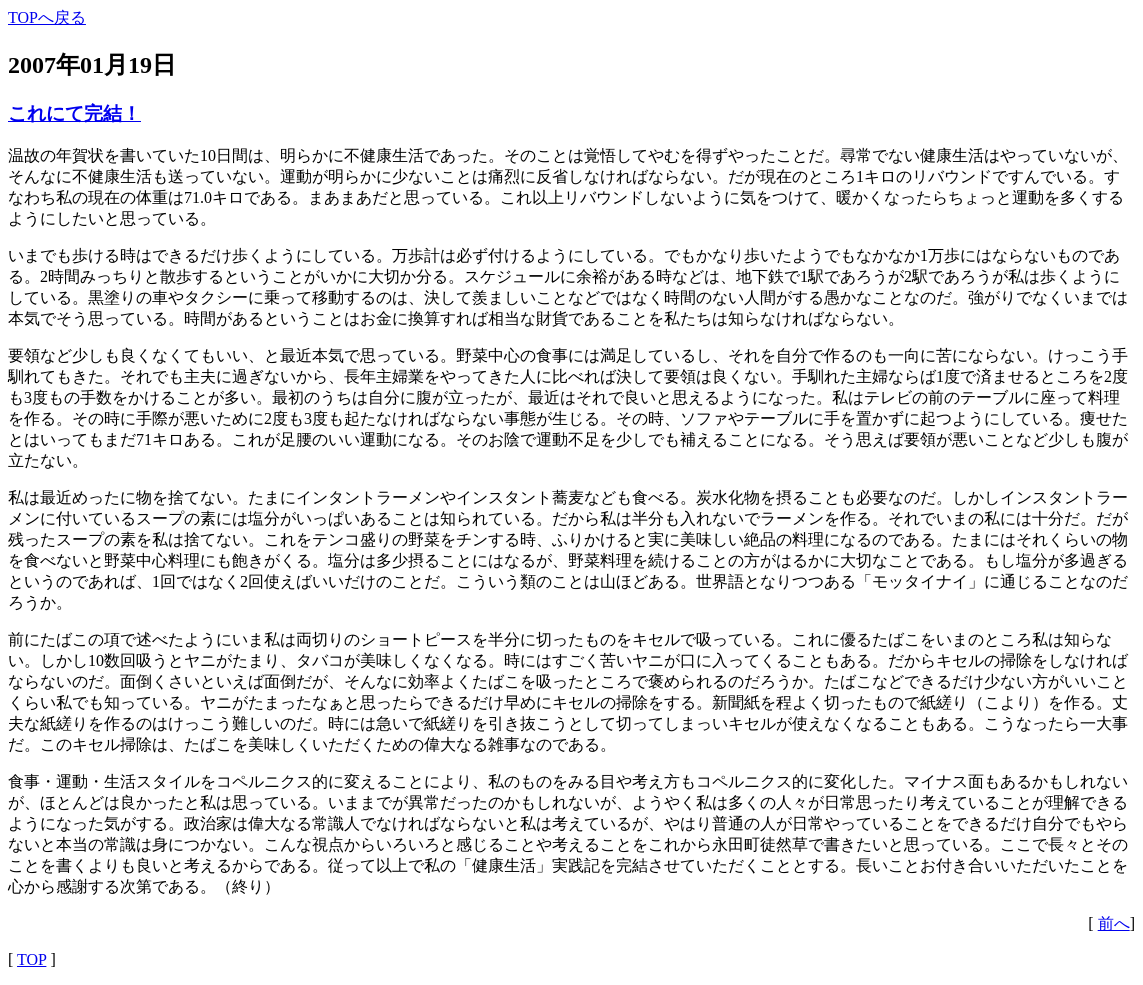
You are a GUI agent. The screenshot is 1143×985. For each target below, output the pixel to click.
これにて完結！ (74, 113)
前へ (1114, 923)
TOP (31, 959)
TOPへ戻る (47, 17)
